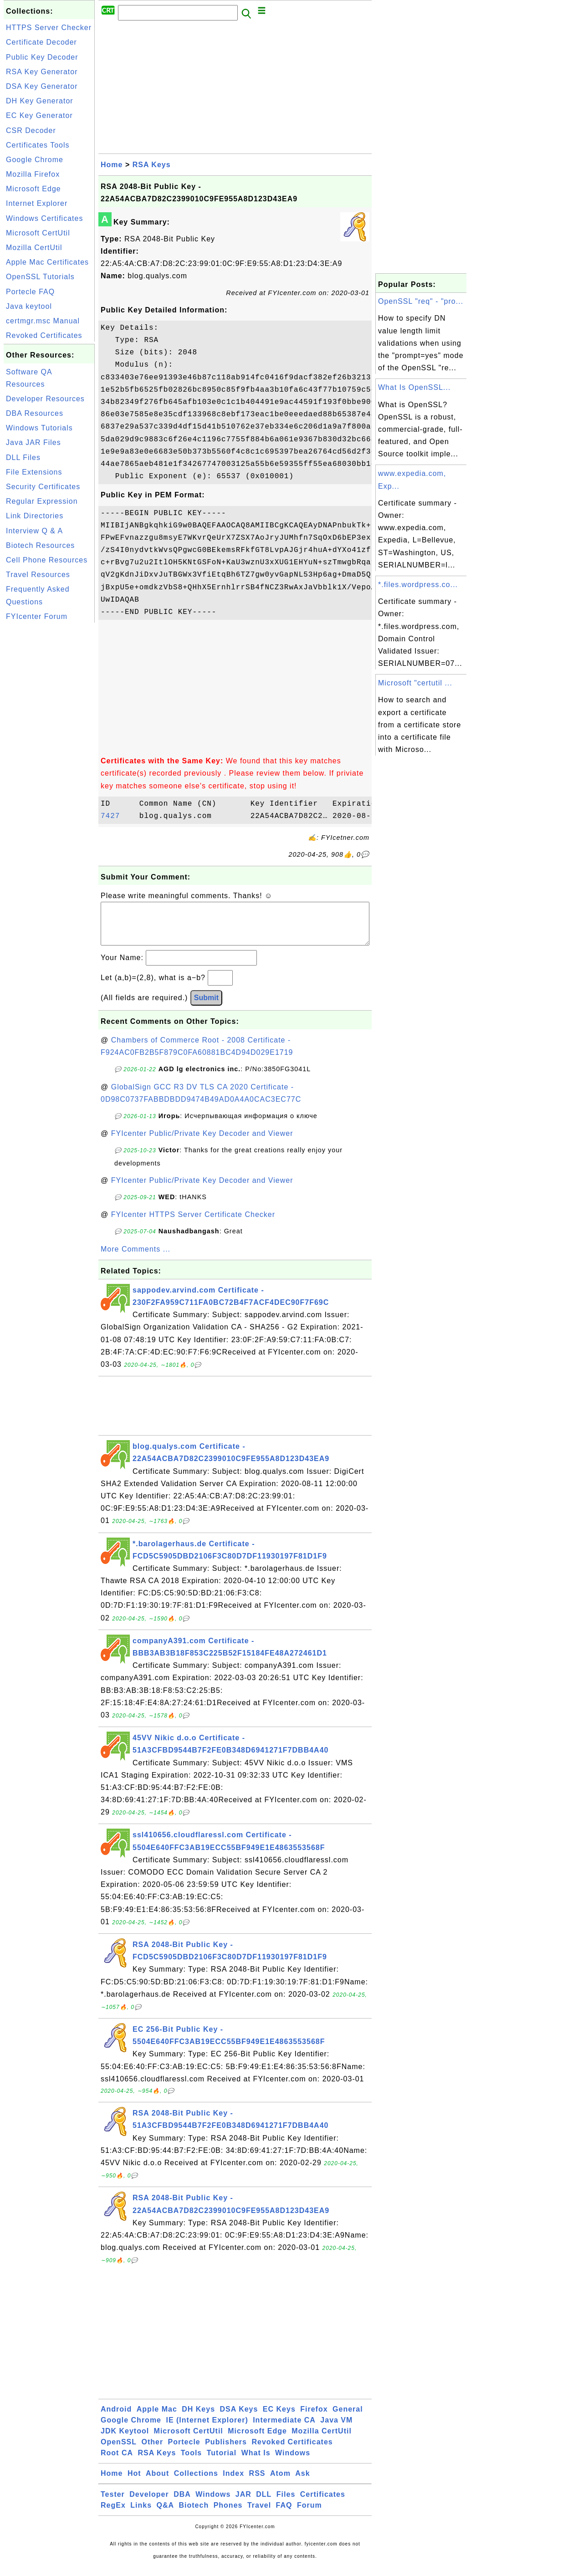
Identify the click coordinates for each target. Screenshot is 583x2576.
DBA (182, 2503)
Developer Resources (45, 399)
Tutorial (221, 2462)
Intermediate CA (284, 2429)
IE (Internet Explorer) (207, 2429)
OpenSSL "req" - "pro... (420, 301)
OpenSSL (119, 2451)
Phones (228, 2514)
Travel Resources (38, 574)
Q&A (165, 2514)
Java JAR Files (33, 442)
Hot (134, 2482)
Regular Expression (42, 501)
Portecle (184, 2451)
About (157, 2482)
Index (233, 2482)
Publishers (226, 2451)
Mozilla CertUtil (34, 247)
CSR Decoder (31, 130)
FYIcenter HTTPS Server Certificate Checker (193, 1223)
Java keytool (29, 306)
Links (141, 2514)
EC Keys (279, 2418)
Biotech (194, 2514)
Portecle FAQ (30, 292)
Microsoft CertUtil (38, 233)
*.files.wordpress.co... (418, 584)
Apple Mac (157, 2418)
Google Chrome (34, 160)
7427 (117, 816)
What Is (256, 2462)
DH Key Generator (39, 101)
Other (152, 2451)
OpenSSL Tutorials (40, 277)
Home (112, 165)
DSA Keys (239, 2418)
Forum (309, 2514)
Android (116, 2418)
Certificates (322, 2503)
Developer (149, 2503)
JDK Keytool (125, 2440)
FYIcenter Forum (36, 616)
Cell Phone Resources (46, 560)
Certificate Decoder (41, 42)
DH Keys (198, 2418)
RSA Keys (152, 165)
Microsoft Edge (33, 189)
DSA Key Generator (42, 86)
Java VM (336, 2429)
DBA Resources (34, 413)
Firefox (313, 2418)
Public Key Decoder (42, 57)
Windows (292, 2462)
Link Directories (34, 516)
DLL (263, 2503)
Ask (302, 2482)
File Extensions (34, 472)
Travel (259, 2514)
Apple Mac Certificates (47, 262)
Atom (280, 2482)
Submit (206, 1007)
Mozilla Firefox (33, 174)
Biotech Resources (40, 545)
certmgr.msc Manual (43, 321)
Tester (113, 2503)
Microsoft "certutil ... (415, 683)
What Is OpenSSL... (414, 387)
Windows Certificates (44, 218)
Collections (196, 2482)
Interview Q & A (34, 531)
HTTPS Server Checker (49, 27)
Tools (191, 2462)
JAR (243, 2503)
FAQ (284, 2514)
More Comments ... (135, 1258)
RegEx (113, 2514)
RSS (257, 2482)
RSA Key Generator (42, 72)
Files (285, 2503)
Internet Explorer (36, 203)
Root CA (117, 2462)
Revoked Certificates (44, 335)
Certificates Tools (38, 145)
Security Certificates (43, 487)
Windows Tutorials (39, 428)
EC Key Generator (39, 115)
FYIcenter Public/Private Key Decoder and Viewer (202, 1142)
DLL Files (23, 457)
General (347, 2418)
